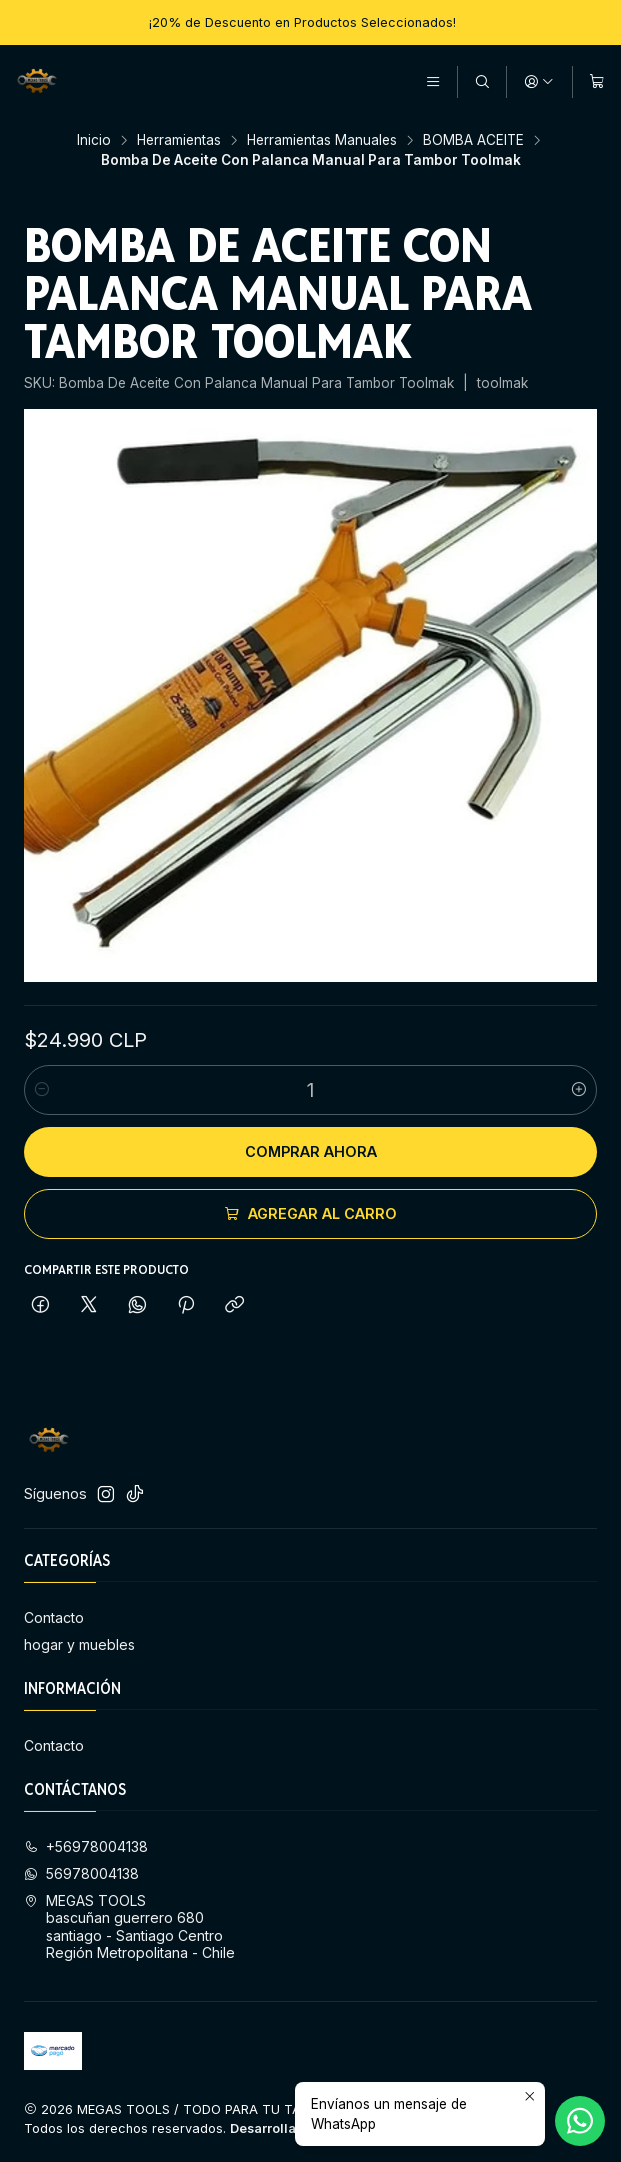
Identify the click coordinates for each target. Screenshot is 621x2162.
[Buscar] (482, 82)
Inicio (94, 141)
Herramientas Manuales (322, 141)
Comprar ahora (311, 1151)
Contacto (54, 1617)
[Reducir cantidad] (42, 1090)
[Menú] (433, 82)
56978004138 (81, 1873)
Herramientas (179, 141)
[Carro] (597, 82)
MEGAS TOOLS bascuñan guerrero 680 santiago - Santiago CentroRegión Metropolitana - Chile (129, 1927)
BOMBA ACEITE (473, 141)
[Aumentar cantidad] (579, 1090)
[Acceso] (539, 82)
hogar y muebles (79, 1644)
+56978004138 (86, 1846)
